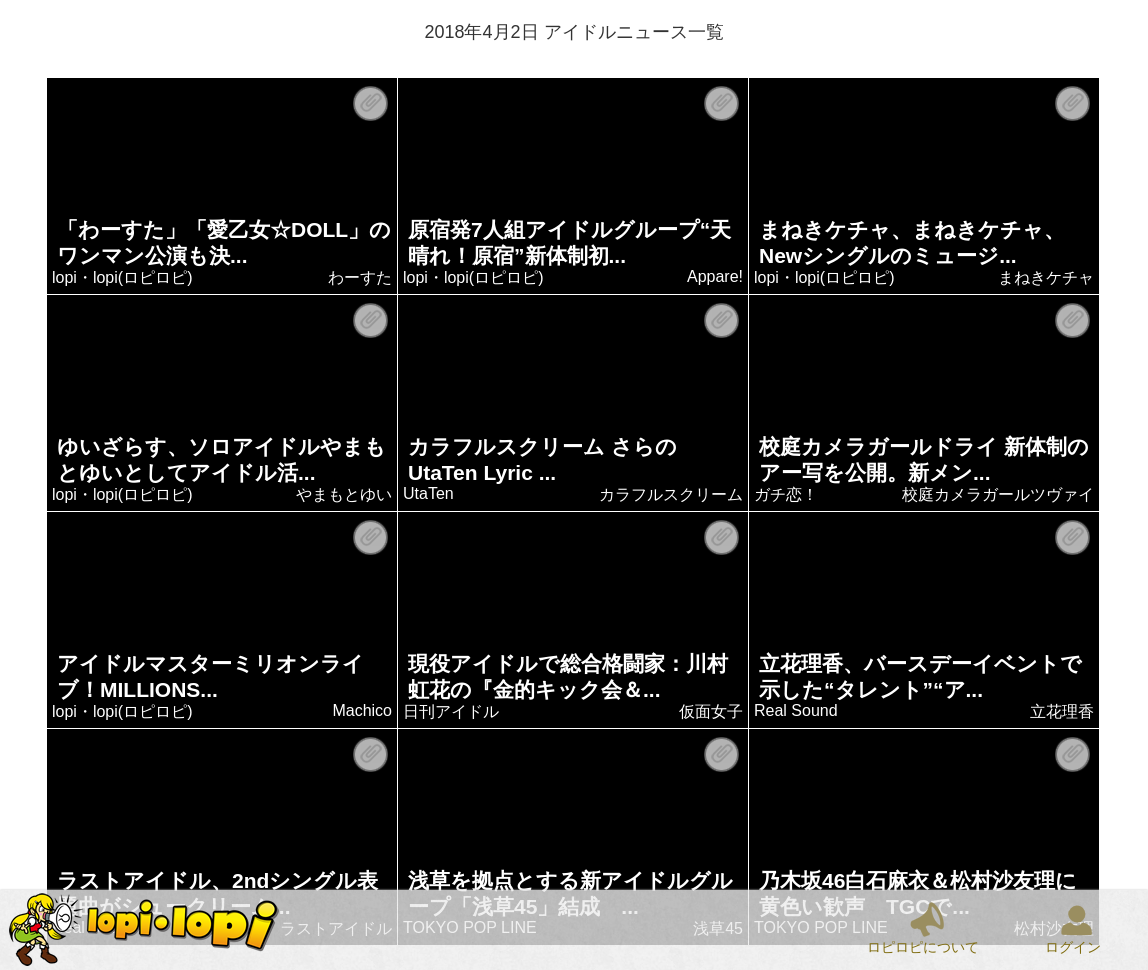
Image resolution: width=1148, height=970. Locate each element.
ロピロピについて (923, 947)
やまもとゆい (345, 494)
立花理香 (1063, 711)
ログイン (1073, 947)
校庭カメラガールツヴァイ (999, 494)
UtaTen (429, 493)
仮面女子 (712, 711)
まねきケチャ (1047, 277)
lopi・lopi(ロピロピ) (123, 277)
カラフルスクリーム (672, 494)
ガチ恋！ (787, 494)
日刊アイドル (452, 711)
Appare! (715, 276)
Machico (363, 710)
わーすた (361, 277)
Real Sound (797, 710)
